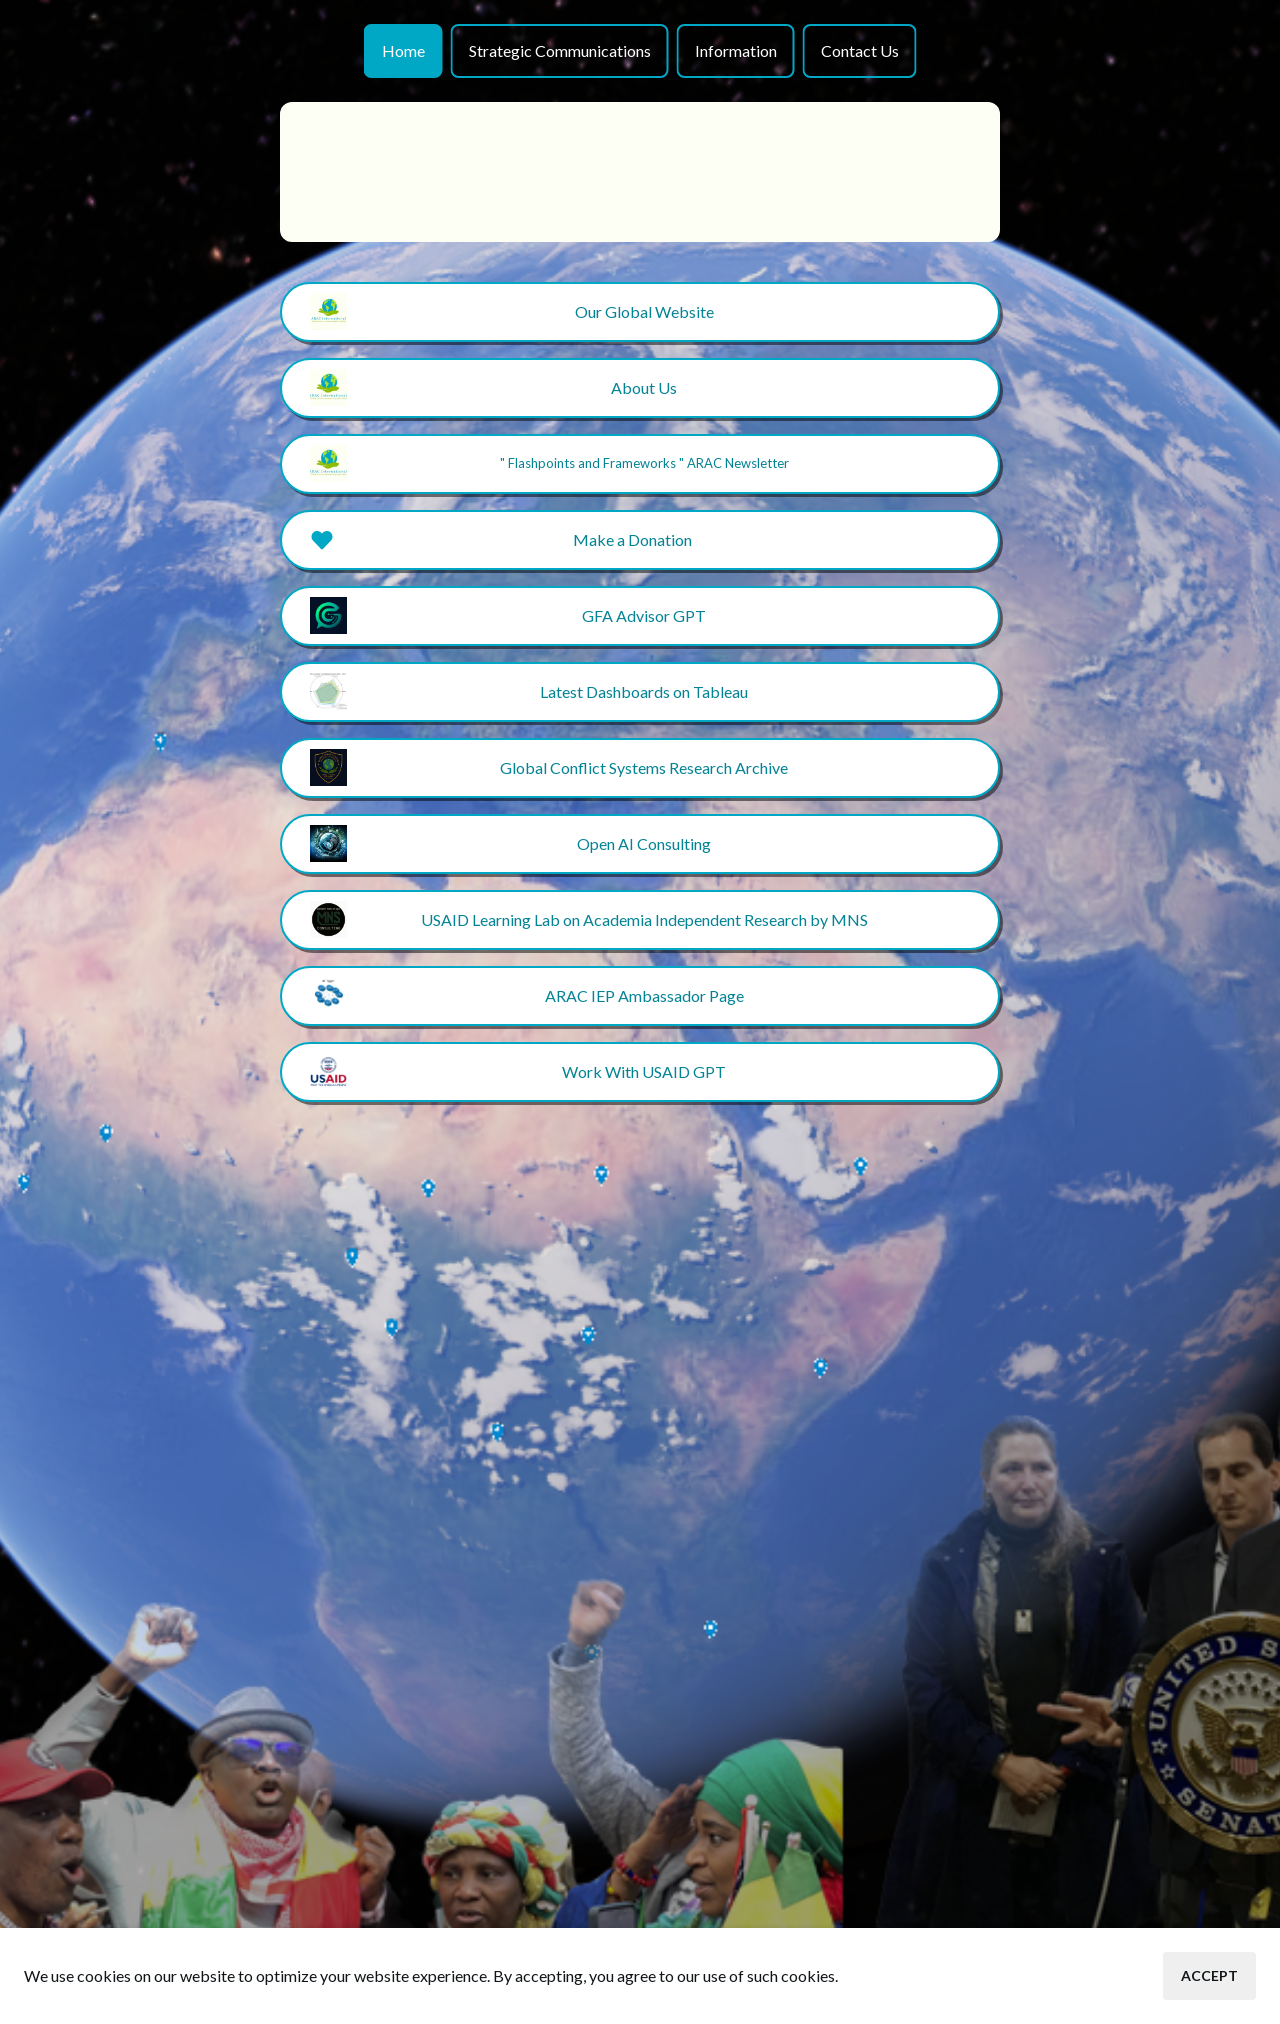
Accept (1209, 1975)
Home (403, 50)
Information (736, 50)
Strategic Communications (560, 50)
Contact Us (860, 50)
